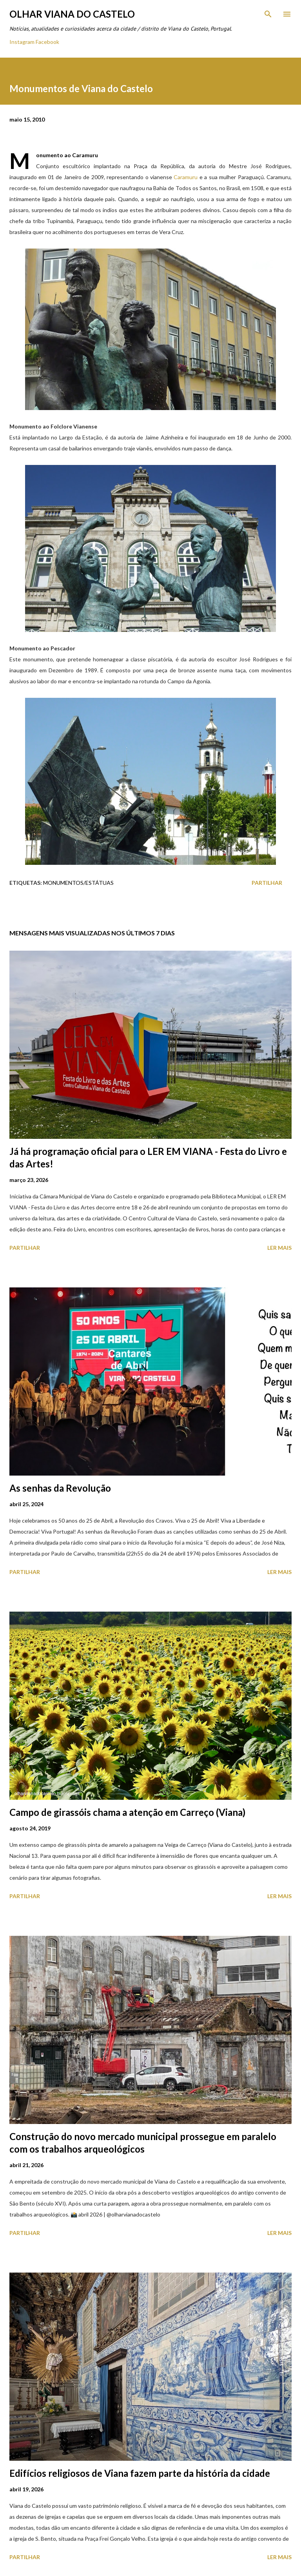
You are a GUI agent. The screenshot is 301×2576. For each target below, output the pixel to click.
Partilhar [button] (267, 882)
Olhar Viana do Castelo (72, 14)
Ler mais (279, 1247)
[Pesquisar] (268, 14)
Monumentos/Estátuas (78, 882)
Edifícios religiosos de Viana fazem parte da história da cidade (139, 2473)
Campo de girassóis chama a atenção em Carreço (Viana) (127, 1812)
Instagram (21, 41)
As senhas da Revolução (60, 1488)
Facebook (47, 41)
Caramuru (186, 177)
